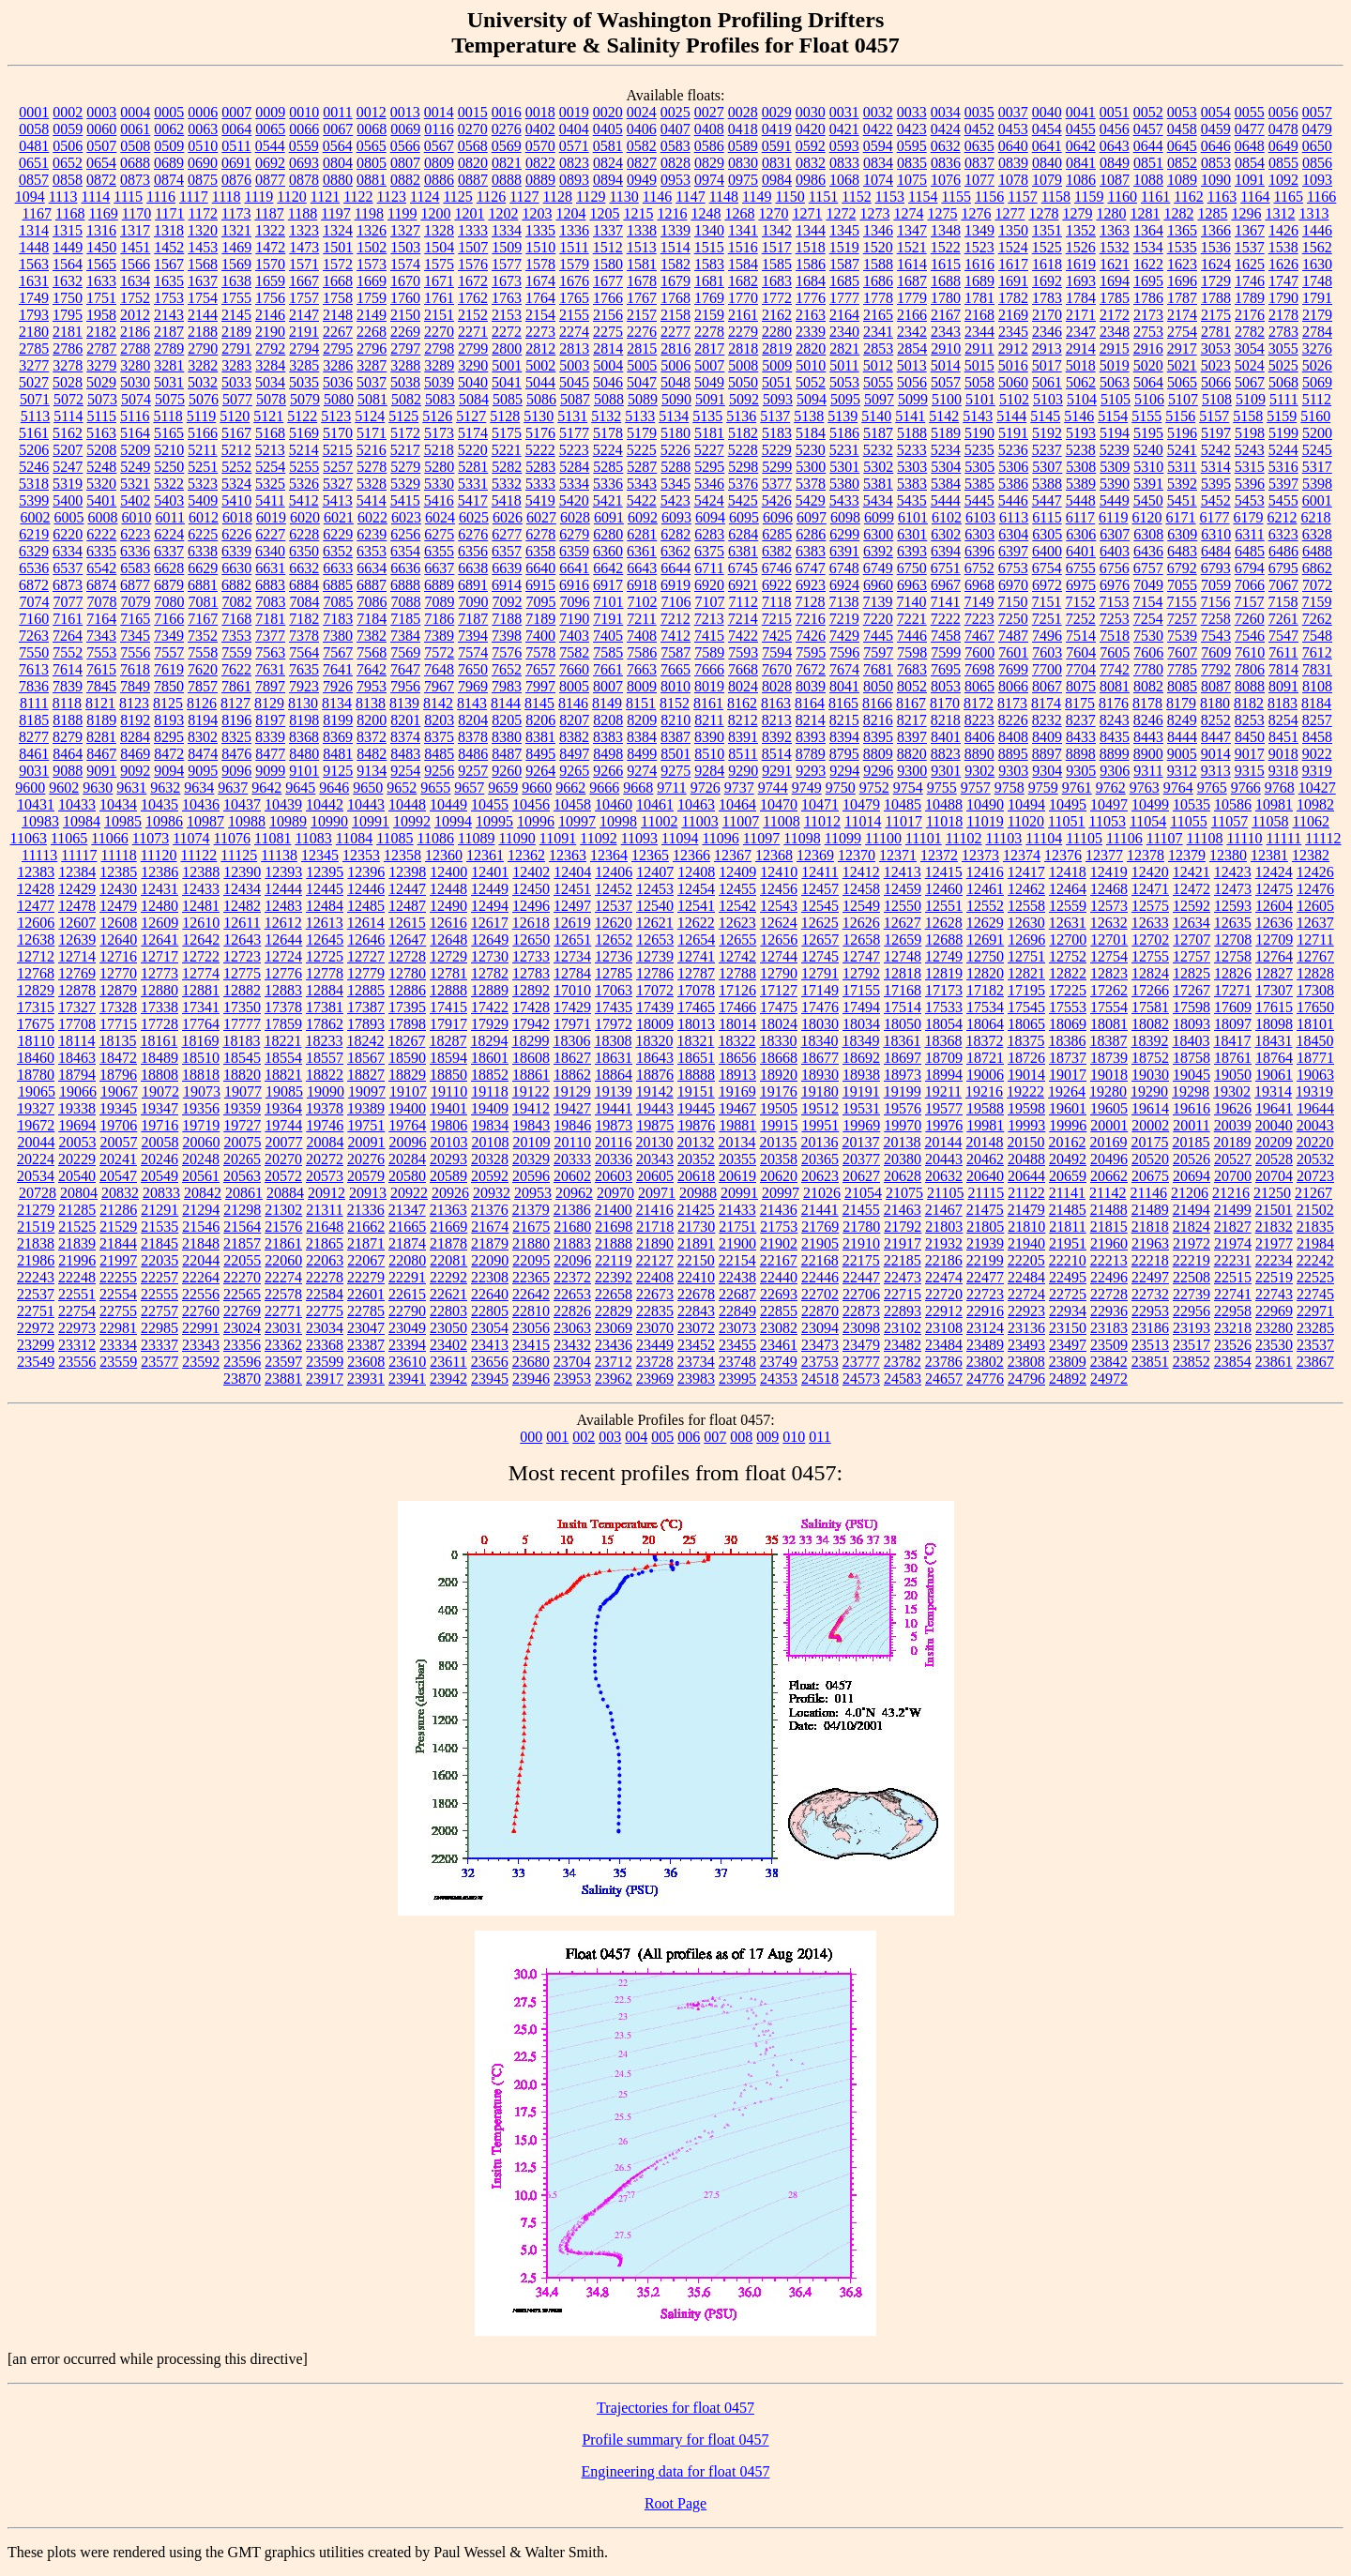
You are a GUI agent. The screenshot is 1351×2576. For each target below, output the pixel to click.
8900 (1148, 754)
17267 (1191, 990)
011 (819, 1437)
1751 (101, 298)
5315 (1250, 467)
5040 (473, 382)
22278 (324, 1277)
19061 (1274, 1075)
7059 (1216, 585)
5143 (978, 416)
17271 (1233, 990)
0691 (236, 163)
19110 (449, 1091)
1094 (30, 197)
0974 (709, 180)
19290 (1149, 1091)
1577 (507, 264)
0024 (642, 112)
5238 (1081, 450)
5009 (777, 365)
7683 (912, 669)
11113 (39, 855)
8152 (675, 703)
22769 (242, 1311)
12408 (696, 872)
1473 (304, 247)
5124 (370, 416)
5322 (169, 484)
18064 (985, 1024)
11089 (476, 838)
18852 (490, 1075)
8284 (135, 737)
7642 (372, 669)
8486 (473, 754)
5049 (709, 382)
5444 (946, 500)
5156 (1180, 416)
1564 (68, 264)
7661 (608, 669)
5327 (338, 484)
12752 (1067, 956)
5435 (912, 500)
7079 (136, 602)
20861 (244, 1193)
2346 (1047, 332)
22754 (77, 1311)
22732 (1150, 1294)
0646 (1216, 146)
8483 (405, 754)
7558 (203, 652)
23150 (1067, 1328)
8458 (1317, 737)
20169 (1108, 1142)
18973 (902, 1075)
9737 (739, 788)
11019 (984, 821)
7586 (642, 652)
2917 (1182, 348)
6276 (473, 534)
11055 (1188, 821)
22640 (490, 1294)
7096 (575, 602)
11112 (1323, 838)
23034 (324, 1328)
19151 (696, 1091)
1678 (642, 281)
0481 (34, 146)
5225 (642, 450)
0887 (473, 180)
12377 (1104, 855)
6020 (305, 517)
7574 (473, 652)
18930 (820, 1075)
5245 (1317, 450)
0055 (1250, 112)
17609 (1233, 1007)
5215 (338, 450)
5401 (101, 500)
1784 (1081, 298)
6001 (1317, 500)
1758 (338, 298)
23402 (448, 1345)
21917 (902, 1243)
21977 (1274, 1243)
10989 (288, 821)
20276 (366, 1159)
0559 (304, 146)
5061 (1047, 382)
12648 (448, 939)
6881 (203, 585)
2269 (405, 332)
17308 (1315, 990)
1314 (34, 230)
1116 (160, 197)
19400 (407, 1108)
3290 (473, 365)
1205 (604, 213)
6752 (979, 568)
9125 (338, 771)
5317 (1317, 467)
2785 (34, 348)
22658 (613, 1294)
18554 (283, 1058)
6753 (1013, 568)
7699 (1013, 669)
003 (610, 1437)
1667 (304, 281)
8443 (1148, 737)
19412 (531, 1108)
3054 (1250, 348)
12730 (490, 956)
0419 (777, 129)
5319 (68, 484)
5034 (270, 382)
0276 (507, 129)
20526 (1191, 1159)
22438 (737, 1277)
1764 (540, 298)
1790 (1283, 298)
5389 (1081, 484)
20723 (1315, 1176)
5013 (912, 365)
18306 (571, 1041)
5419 (540, 500)
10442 (324, 804)
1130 (623, 197)
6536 (34, 568)
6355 (439, 551)
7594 (777, 652)
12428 (35, 889)
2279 (743, 332)
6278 (540, 534)
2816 (675, 348)
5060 (1013, 382)
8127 (235, 703)
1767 (642, 298)
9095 (203, 771)
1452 (169, 247)
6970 (1013, 585)
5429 (811, 500)
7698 (979, 669)
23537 (1315, 1345)
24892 (1067, 1378)
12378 (1145, 855)
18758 (1191, 1058)
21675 (531, 1227)
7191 (608, 619)
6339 (236, 551)
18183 (241, 1041)
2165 (878, 315)
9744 (773, 788)
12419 (1109, 872)
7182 (304, 619)
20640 (985, 1176)
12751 (1026, 956)
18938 (861, 1075)
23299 (35, 1345)
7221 (912, 619)
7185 (405, 619)
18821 (283, 1075)
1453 (203, 247)
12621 (655, 923)
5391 (1148, 484)
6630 (236, 568)
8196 (236, 720)
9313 (1216, 771)
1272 (841, 213)
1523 (979, 247)
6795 (1283, 568)
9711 (671, 788)
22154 (737, 1260)
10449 (448, 804)
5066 (1216, 382)
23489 (985, 1345)
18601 (490, 1058)
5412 (304, 500)
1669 (372, 281)
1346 (878, 230)
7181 (270, 619)
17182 (985, 990)
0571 (574, 146)
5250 (169, 467)
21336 (366, 1210)
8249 (1182, 720)
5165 (169, 433)
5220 (473, 450)
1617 (1013, 264)
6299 (844, 534)
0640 (1013, 146)
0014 (439, 112)
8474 (203, 754)
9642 (266, 788)
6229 (338, 534)
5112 (1316, 399)
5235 (979, 450)
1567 (169, 264)
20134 (736, 1142)
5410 (236, 500)
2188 (203, 332)
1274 (908, 213)
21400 (613, 1210)
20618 (696, 1176)
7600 (979, 652)
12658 (861, 939)
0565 (372, 146)
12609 (159, 923)
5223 (574, 450)
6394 (946, 551)
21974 (1233, 1243)
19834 (490, 1125)
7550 (34, 652)
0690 (203, 163)
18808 (159, 1075)
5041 (507, 382)
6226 (236, 534)
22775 (324, 1311)
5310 (1148, 467)
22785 (366, 1311)
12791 (820, 973)
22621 (448, 1294)
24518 (820, 1378)
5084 (474, 399)
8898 (1081, 754)
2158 (675, 315)
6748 (844, 568)
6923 (811, 585)
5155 (1146, 416)
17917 (448, 1024)
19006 (985, 1075)
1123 (391, 197)
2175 (1216, 315)
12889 (490, 990)
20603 (613, 1176)
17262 (1109, 990)
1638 (236, 281)
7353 (236, 636)
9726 (706, 788)
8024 (743, 686)
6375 (709, 551)
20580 (407, 1176)
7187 (473, 619)
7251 (1047, 619)
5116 (134, 416)
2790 (203, 348)
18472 (118, 1058)
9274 (642, 771)
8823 (946, 754)
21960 (1109, 1243)
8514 (777, 754)
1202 (503, 213)
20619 (737, 1176)
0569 (507, 146)
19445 (696, 1108)
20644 (1026, 1176)
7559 (236, 652)
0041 (1081, 112)
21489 (1150, 1210)
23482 (902, 1345)
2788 (135, 348)
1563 (34, 264)
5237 (1047, 450)
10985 (123, 821)
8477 (270, 754)
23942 (448, 1378)
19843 (531, 1125)
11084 (354, 838)
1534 (1148, 247)
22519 (1274, 1277)
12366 (691, 855)
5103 (1048, 399)
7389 (439, 636)
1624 (1216, 264)
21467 (944, 1210)
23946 (531, 1378)
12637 (1315, 923)
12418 (1067, 872)
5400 (68, 500)
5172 (405, 433)
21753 (778, 1227)
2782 (1250, 332)
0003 (101, 112)
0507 (101, 146)
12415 (944, 872)
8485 (439, 754)
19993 (1026, 1125)
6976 (1115, 585)
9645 (300, 788)
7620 (203, 669)
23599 (324, 1362)
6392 (878, 551)
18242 (365, 1041)
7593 (743, 652)
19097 (367, 1091)
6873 (68, 585)
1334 (507, 230)
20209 (1273, 1142)
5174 (473, 433)
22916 (985, 1311)
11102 (964, 838)
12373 (980, 855)
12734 (572, 956)
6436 (1148, 551)
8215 (844, 720)
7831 (1317, 669)
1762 (473, 298)
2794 (304, 348)
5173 (439, 433)
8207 (574, 720)
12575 (1150, 906)
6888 (405, 585)
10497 (1109, 804)
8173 (1012, 703)
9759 (1043, 788)
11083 (313, 838)
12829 (35, 990)
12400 (448, 872)
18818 (201, 1075)
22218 (1150, 1260)
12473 (1233, 889)
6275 (439, 534)
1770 (743, 298)
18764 (1274, 1058)
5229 (777, 450)
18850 (448, 1075)
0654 (101, 163)
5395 (1216, 484)
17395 (407, 1007)
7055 (1182, 585)
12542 (737, 906)
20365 (820, 1159)
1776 (811, 298)
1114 (95, 197)
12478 (77, 906)
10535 (1191, 804)
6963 (912, 585)
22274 (283, 1277)
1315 (68, 230)
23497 (1067, 1345)
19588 (985, 1108)
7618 (135, 669)
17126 (737, 990)
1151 (823, 197)
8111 (34, 703)
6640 (540, 568)
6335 (101, 551)
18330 (778, 1041)
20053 (78, 1142)
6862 (1317, 568)
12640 (118, 939)
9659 (503, 788)
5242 (1216, 450)
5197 (1216, 433)
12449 (490, 889)
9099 (270, 771)
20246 (159, 1159)
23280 (1274, 1328)
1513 (642, 247)
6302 (946, 534)
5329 (405, 484)
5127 (471, 416)
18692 (861, 1058)
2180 (34, 332)
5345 (675, 484)
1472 (270, 247)
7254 (1148, 619)
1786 (1148, 298)
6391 (844, 551)
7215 (777, 619)
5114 (68, 416)
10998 (618, 821)
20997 (780, 1193)
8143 (472, 703)
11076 (232, 838)
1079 (1047, 180)
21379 (531, 1210)
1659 (270, 281)
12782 (490, 973)
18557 (324, 1058)
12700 (1067, 939)
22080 (407, 1260)
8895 (1013, 754)
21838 (35, 1243)
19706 (118, 1125)
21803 (944, 1227)
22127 (655, 1260)
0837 (979, 163)
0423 (912, 129)
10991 (370, 821)
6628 (169, 568)
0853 (1216, 163)
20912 (326, 1193)
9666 (604, 788)
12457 (820, 889)
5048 (675, 382)
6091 (609, 517)
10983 (40, 821)
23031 (283, 1328)
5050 (743, 382)
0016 (507, 112)
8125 (168, 703)
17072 (655, 990)
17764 (201, 1024)
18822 (324, 1075)
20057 (119, 1142)
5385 (979, 484)
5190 (979, 433)
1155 (955, 197)
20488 (1026, 1159)
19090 (325, 1091)
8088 (1250, 686)
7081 (204, 602)
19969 (861, 1125)
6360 (608, 551)
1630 (1317, 264)
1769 (709, 298)
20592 (490, 1176)
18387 (1108, 1041)
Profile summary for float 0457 (675, 2439)
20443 (944, 1159)
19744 (283, 1125)
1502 (372, 247)
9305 (1081, 771)
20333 (572, 1159)
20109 (532, 1142)
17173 (944, 990)
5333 (540, 484)
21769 (820, 1227)
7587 (675, 652)
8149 (607, 703)
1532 (1115, 247)
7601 (1013, 652)
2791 (236, 348)
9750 (841, 788)
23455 (737, 1345)
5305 (979, 467)
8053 (946, 686)
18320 (654, 1041)
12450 (531, 889)
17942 (531, 1024)
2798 (439, 348)
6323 (1283, 534)
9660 (537, 788)
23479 (861, 1345)
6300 (878, 534)
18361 (901, 1041)
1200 (435, 213)
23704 (572, 1362)
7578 (540, 652)
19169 (737, 1091)
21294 (201, 1210)
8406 (979, 737)
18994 (944, 1075)
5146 (1079, 416)
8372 (372, 737)
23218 (1233, 1328)
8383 (608, 737)
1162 (1188, 197)
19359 (242, 1108)
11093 (639, 838)
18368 (943, 1041)
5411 (269, 500)
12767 (1315, 956)
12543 (778, 906)
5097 (879, 399)
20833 (161, 1193)
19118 (489, 1091)
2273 (540, 332)
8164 (810, 703)
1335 (540, 230)
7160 (34, 619)
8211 (708, 720)
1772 (777, 298)
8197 (270, 720)
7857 (203, 686)
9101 (304, 771)
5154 (1113, 416)
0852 (1182, 163)
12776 (283, 973)
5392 (1182, 484)
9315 (1250, 771)
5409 (203, 500)
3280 (135, 365)
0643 (1115, 146)
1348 (946, 230)
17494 (861, 1007)
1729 (1216, 281)
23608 (366, 1362)
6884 (304, 585)
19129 (572, 1091)
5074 (136, 399)
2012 (135, 315)
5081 (372, 399)
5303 (912, 467)
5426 (777, 500)
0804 (338, 163)
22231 (1233, 1260)
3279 (101, 365)
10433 (77, 804)
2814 (608, 348)
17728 (159, 1024)
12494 (490, 906)
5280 (439, 467)
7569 (405, 652)
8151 (641, 703)
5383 (912, 484)
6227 (270, 534)
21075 (904, 1193)
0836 (946, 163)
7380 (338, 636)
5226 (675, 450)
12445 (324, 889)
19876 (696, 1125)
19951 (820, 1125)
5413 (338, 500)
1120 (291, 197)
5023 (1216, 365)
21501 (1274, 1210)
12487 (407, 906)
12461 (985, 889)
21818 (1150, 1227)
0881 (372, 180)
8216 (878, 720)
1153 (889, 197)
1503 (405, 247)
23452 (696, 1345)
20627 (861, 1176)
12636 (1274, 923)
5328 (372, 484)
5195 (1148, 433)
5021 (1182, 365)
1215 (638, 213)
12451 (572, 889)
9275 (675, 771)
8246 (1148, 720)
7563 (270, 652)
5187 (878, 433)
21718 (655, 1227)
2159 (709, 315)
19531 (861, 1108)
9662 (570, 788)
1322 (270, 230)
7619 (169, 669)
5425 (743, 500)
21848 (201, 1243)
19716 (159, 1125)
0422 (878, 129)
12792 (861, 973)
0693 (304, 163)
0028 (743, 112)
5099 (913, 399)
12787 (696, 973)
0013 (405, 112)
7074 (35, 602)
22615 (407, 1294)
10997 (577, 821)
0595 (912, 146)
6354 (405, 551)
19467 (737, 1108)
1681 (709, 281)
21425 (696, 1210)
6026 (508, 517)
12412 (861, 872)
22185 (902, 1260)
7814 (1283, 669)
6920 (709, 585)
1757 (304, 298)
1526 (1081, 247)
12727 (366, 956)
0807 (405, 163)
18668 (778, 1058)
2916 (1148, 348)
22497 (1150, 1277)
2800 (507, 348)
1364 (1148, 230)
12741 (696, 956)
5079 (305, 399)
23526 (1233, 1345)
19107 (408, 1091)
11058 (1270, 821)
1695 (1148, 281)
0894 (608, 180)
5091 (710, 399)
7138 (843, 602)
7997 (540, 686)
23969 (655, 1378)
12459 (902, 889)
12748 (902, 956)
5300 (811, 467)
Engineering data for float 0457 (676, 2471)
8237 (1081, 720)
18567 (366, 1058)
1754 (203, 298)
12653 (655, 939)
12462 (1026, 889)
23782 (902, 1362)
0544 (270, 146)
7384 (405, 636)
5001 (507, 365)
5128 (505, 416)
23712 (613, 1362)
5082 (406, 399)
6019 (271, 517)
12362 (526, 855)
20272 (324, 1159)
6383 (811, 551)
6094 (710, 517)
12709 (1274, 939)
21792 (902, 1227)
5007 (709, 365)
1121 (325, 197)
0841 (1081, 163)
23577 (159, 1362)
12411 (819, 872)
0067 (338, 129)
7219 (844, 619)
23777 (861, 1362)
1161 (1155, 197)
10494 (1026, 804)
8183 (1283, 703)
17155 (861, 990)
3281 (169, 365)
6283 (709, 534)
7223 (979, 619)
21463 (902, 1210)
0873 (135, 180)
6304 (1013, 534)
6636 (405, 568)
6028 (575, 517)
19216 (984, 1091)
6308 (1148, 534)
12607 (77, 923)
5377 (777, 484)
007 (715, 1437)
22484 (1026, 1277)
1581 (642, 264)
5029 (101, 382)
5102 (1014, 399)
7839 (68, 686)
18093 (1191, 1024)
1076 (946, 180)
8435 (1115, 737)
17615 (1274, 1007)
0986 (811, 180)
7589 (709, 652)
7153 (1114, 602)
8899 (1115, 754)
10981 (1274, 804)
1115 (128, 197)
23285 (1315, 1328)
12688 (944, 939)
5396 (1250, 484)
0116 (438, 129)
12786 (655, 973)
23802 (985, 1362)
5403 (169, 500)
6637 (439, 568)
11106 (1124, 838)
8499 (642, 754)
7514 (1081, 636)
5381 (878, 484)
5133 (640, 416)
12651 (572, 939)
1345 (844, 230)
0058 (34, 129)
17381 (324, 1007)
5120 (235, 416)
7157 (1249, 602)
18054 (944, 1024)
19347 (159, 1108)
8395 (878, 737)
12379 (1187, 855)
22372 (572, 1277)
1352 (1081, 230)
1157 (1022, 197)
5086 (541, 399)
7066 (1250, 585)
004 (636, 1437)
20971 (657, 1193)
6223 (135, 534)
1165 (1288, 197)
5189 (946, 433)
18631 (613, 1058)
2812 (540, 348)
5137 (775, 416)
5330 (439, 484)
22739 (1191, 1294)
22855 (778, 1311)
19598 (1026, 1108)
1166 (1321, 197)
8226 (1013, 720)
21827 (1233, 1227)
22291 (407, 1277)
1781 (979, 298)
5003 (574, 365)
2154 (540, 315)
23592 (201, 1362)
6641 (574, 568)
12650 (531, 939)
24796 (1026, 1378)
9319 (1317, 771)
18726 (1026, 1058)
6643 (642, 568)
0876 (236, 180)
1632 (68, 281)
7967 (439, 686)
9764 (1178, 788)
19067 (119, 1091)
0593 (844, 146)
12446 (366, 889)
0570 (540, 146)
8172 (979, 703)
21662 (366, 1227)
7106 (676, 602)
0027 (709, 112)
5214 (304, 450)
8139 (404, 703)
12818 (902, 973)
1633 (101, 281)
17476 (820, 1007)
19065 (36, 1091)
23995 (737, 1378)
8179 (1181, 703)
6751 (946, 568)
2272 (507, 332)
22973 (77, 1328)
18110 (36, 1041)
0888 (507, 180)
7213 (709, 619)
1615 (946, 264)
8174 (1046, 703)
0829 (709, 163)
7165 (135, 619)
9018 (1283, 754)
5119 (201, 416)
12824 (1150, 973)
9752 (874, 788)
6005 (68, 517)
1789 (1250, 298)
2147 (304, 315)
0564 (338, 146)
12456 (778, 889)
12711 (1315, 939)
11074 (191, 838)
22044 (201, 1260)
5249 (135, 467)
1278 (1043, 213)
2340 (844, 332)
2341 (878, 332)
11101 (923, 838)
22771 (283, 1311)
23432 (572, 1345)
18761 (1233, 1058)
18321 (695, 1041)
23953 (572, 1378)
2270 (439, 332)
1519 (844, 247)
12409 (737, 872)
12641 (159, 939)
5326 (304, 484)
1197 (335, 213)
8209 (642, 720)
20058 (160, 1142)
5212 (236, 450)
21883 (572, 1243)
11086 (435, 838)
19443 (655, 1108)
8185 (34, 720)
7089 (440, 602)
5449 (1115, 500)
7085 (339, 602)
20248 (201, 1159)
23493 (1026, 1345)
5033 (236, 382)
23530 (1274, 1345)
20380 (902, 1159)
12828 (1315, 973)
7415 (709, 636)
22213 (1109, 1260)
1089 (1182, 180)
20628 (902, 1176)
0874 (169, 180)
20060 (201, 1142)
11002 (659, 821)
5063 (1115, 382)
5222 (540, 450)
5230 (811, 450)
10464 (737, 804)
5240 (1148, 450)
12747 (861, 956)
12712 (35, 956)
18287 (447, 1041)
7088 (406, 602)
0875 (203, 180)
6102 (947, 517)
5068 (1283, 382)
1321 (236, 230)
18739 (1109, 1058)
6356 (473, 551)
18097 (1233, 1024)
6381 (743, 551)
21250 (1272, 1193)
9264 (540, 771)
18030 (820, 1024)
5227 (709, 450)
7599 (946, 652)
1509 (507, 247)
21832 (1274, 1227)
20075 (243, 1142)
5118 (167, 416)
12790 (778, 973)
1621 (1115, 264)
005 (662, 1437)
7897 (270, 686)
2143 (169, 315)
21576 (283, 1227)
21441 (820, 1210)
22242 (1315, 1260)
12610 (201, 923)
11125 (238, 855)
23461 (778, 1345)
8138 (371, 703)
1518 (811, 247)
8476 (236, 754)
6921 (743, 585)
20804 (79, 1193)
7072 (1317, 585)
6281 (642, 534)
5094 (812, 399)
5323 (203, 484)
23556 (77, 1362)
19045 (1191, 1075)
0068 (372, 129)
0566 (405, 146)
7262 (1317, 619)
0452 (979, 129)
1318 (169, 230)
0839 (1013, 163)
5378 (811, 484)
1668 (338, 281)
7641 (338, 669)
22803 (448, 1311)
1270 (773, 213)
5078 (271, 399)
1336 (574, 230)
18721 (985, 1058)
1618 (1047, 264)
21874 (407, 1243)
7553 (101, 652)
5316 (1283, 467)
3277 (34, 365)
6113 (1013, 517)
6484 (1216, 551)
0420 (811, 129)
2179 (1317, 315)
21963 (1150, 1243)
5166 (203, 433)
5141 (910, 416)
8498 (608, 754)
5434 (878, 500)
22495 (1067, 1277)
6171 (1181, 517)
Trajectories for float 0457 (675, 2408)
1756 (270, 298)
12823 (1109, 973)
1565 (101, 264)
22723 (985, 1294)
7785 (1182, 669)
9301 (946, 771)
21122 (1026, 1193)
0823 (574, 163)
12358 (402, 855)
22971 (1315, 1311)
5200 (1317, 433)
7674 (844, 669)
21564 (242, 1227)
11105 (1084, 838)
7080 (170, 602)
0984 (777, 180)
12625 (820, 923)
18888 (696, 1075)
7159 (1316, 602)
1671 (439, 281)
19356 (201, 1108)
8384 (642, 737)
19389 (366, 1108)
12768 (35, 973)
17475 (778, 1007)
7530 (1148, 636)
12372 (939, 855)
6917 (608, 585)
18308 (612, 1041)
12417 (1026, 872)
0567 (439, 146)
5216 (372, 450)
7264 (68, 636)
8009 (642, 686)
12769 (77, 973)
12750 (985, 956)
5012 (878, 365)
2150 (405, 315)
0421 (844, 129)
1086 (1081, 180)
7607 (1182, 652)
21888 (613, 1243)
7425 (777, 636)
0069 (405, 129)
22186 (944, 1260)
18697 (902, 1058)
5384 (946, 484)
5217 (405, 450)
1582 (675, 264)
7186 (439, 619)
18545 (242, 1058)
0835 (912, 163)
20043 (1315, 1125)
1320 (203, 230)
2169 (1013, 315)
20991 (739, 1193)
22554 (118, 1294)
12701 (1109, 939)
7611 (1283, 652)
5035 (304, 382)
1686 (878, 281)
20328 (490, 1159)
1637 (203, 281)
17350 (242, 1007)
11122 (199, 855)
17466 (737, 1007)
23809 (1067, 1362)
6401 (1081, 551)
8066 (1013, 686)
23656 (490, 1362)
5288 (675, 467)
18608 (531, 1058)
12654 (696, 939)
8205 (507, 720)
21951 (1067, 1243)
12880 (159, 990)
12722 (201, 956)
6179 (1249, 517)
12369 (815, 855)
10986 (164, 821)
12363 (567, 855)
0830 (743, 163)
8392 (777, 737)
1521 (912, 247)
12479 (118, 906)
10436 (201, 804)
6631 (270, 568)
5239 (1115, 450)
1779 (912, 298)
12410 (778, 872)
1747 (1283, 281)
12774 (201, 973)
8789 (811, 754)
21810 (1026, 1227)
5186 (844, 433)
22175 (861, 1260)
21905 (820, 1243)
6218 (1316, 517)
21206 (1189, 1193)
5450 (1148, 500)
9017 (1250, 754)
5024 (1250, 365)
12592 (1191, 906)
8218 (946, 720)
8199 (338, 720)
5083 (440, 399)
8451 (1283, 737)
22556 (201, 1294)
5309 (1115, 467)
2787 (101, 348)
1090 (1216, 180)
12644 (283, 939)
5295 (709, 467)
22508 (1191, 1277)
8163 (776, 703)
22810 (531, 1311)
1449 (68, 247)
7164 (101, 619)
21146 (1149, 1193)
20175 (1149, 1142)
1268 (739, 213)
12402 (531, 872)
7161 (68, 619)
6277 (507, 534)
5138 (809, 416)
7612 (1317, 652)
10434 (118, 804)
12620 (613, 923)
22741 (1233, 1294)
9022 (1317, 754)
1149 (756, 197)
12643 (242, 939)
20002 (1150, 1125)
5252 (236, 467)
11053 (1107, 821)
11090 (516, 838)
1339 (675, 230)
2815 (642, 348)
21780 (861, 1227)
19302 (1232, 1091)
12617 (490, 923)
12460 (944, 889)
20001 (1109, 1125)
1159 (1088, 197)
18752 (1150, 1058)
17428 (531, 1007)
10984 (81, 821)
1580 (608, 264)
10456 (531, 804)
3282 (203, 365)
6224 (169, 534)
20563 (242, 1176)
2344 (979, 332)
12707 (1191, 939)
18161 (158, 1041)
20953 (533, 1193)
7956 (405, 686)
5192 (1047, 433)
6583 (135, 568)
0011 (337, 112)
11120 (159, 855)
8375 (439, 737)
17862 (324, 1024)
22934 (1067, 1311)
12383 (35, 872)
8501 (675, 754)
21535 (159, 1227)
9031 (34, 771)
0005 (169, 112)
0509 (169, 146)
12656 (778, 939)
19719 (201, 1125)
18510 (201, 1058)
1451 (135, 247)
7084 (305, 602)
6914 (507, 585)
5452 (1216, 500)
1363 (1115, 230)
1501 (338, 247)
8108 (1317, 686)
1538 (1283, 247)
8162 (742, 703)
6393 (912, 551)
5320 (101, 484)
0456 (1115, 129)
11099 (843, 838)
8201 (405, 720)
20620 (778, 1176)
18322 (736, 1041)
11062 (1311, 821)
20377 (861, 1159)
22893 (902, 1311)
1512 (608, 247)
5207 (68, 450)
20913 (368, 1193)
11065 (69, 838)
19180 (820, 1091)
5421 (608, 500)
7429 (844, 636)
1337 (608, 230)
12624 (778, 923)
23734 (696, 1362)
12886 (407, 990)
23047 (366, 1328)
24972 (1109, 1378)
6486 (1283, 551)
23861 (1274, 1362)
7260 (1250, 619)
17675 (35, 1024)
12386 (159, 872)
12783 (531, 973)
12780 (407, 973)
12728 (407, 956)
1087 (1115, 180)
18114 (76, 1041)
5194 (1115, 433)
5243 (1250, 450)
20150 (1025, 1142)
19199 (902, 1091)
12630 (1026, 923)
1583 (709, 264)
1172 (203, 213)
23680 (531, 1362)
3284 (270, 365)
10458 (572, 804)
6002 (35, 517)
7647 (405, 669)
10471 (820, 804)
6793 (1216, 568)
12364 (609, 855)
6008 (102, 517)
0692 (270, 163)
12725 (324, 956)
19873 (613, 1125)
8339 (270, 737)
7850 (169, 686)
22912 (944, 1311)
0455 (1081, 129)
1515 (709, 247)
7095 (541, 602)
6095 (744, 517)
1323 (304, 230)
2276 (642, 332)
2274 (574, 332)
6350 (304, 551)
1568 (203, 264)
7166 (169, 619)
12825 (1191, 973)
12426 (1315, 872)
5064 (1148, 382)
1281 (1145, 213)
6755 (1081, 568)
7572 (439, 652)
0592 (811, 146)
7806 (1250, 669)
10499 (1150, 804)
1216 (672, 213)
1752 (135, 298)
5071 (35, 399)
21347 (407, 1210)
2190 (270, 332)
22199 (985, 1260)
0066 (304, 129)
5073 (102, 399)
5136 (741, 416)
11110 (1244, 838)
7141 (945, 602)
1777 (844, 298)
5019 (1115, 365)
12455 (737, 889)
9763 (1145, 788)
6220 (68, 534)
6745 (743, 568)
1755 (236, 298)
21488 (1109, 1210)
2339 (811, 332)
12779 (366, 973)
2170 (1047, 315)
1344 (811, 230)
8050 (878, 686)
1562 (1317, 247)
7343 (101, 636)
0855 (1283, 163)
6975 (1081, 585)
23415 (531, 1345)
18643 (655, 1058)
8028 (777, 686)
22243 (35, 1277)
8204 (473, 720)
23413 (490, 1345)
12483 (283, 906)
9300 (912, 771)
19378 (324, 1108)
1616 (979, 264)
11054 (1148, 821)
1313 (1313, 213)
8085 (1182, 686)
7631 (270, 669)
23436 (613, 1345)
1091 (1250, 180)
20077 (284, 1142)
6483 (1182, 551)
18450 (1314, 1041)
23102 (902, 1328)
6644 (675, 568)
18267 (406, 1041)
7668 (743, 669)
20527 (1233, 1159)
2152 (473, 315)
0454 (1047, 129)
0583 (675, 146)
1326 (372, 230)
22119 (613, 1260)
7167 (203, 619)
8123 (134, 703)
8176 (1114, 703)
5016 (1013, 365)
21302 (283, 1210)
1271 (807, 213)
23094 (820, 1328)
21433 (737, 1210)
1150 (789, 197)
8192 (135, 720)
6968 (979, 585)
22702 (820, 1294)
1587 (844, 264)
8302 (203, 737)
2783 (1283, 332)
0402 (540, 129)
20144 (943, 1142)
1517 (777, 247)
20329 (531, 1159)
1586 (811, 264)
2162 (777, 315)
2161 (743, 315)
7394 (473, 636)
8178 (1147, 703)
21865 (324, 1243)
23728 (655, 1362)
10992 (412, 821)
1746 (1250, 281)
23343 (201, 1345)
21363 (448, 1210)
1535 (1182, 247)
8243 (1115, 720)
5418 (507, 500)
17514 (902, 1007)
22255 (118, 1277)
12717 (159, 956)
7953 (372, 686)
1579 (574, 264)
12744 (778, 956)
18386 (1066, 1041)
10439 (283, 804)
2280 (777, 332)
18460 (35, 1058)
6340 (270, 551)
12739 (655, 956)
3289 (439, 365)
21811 (1067, 1227)
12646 (366, 939)
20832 (120, 1193)
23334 (118, 1345)
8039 (811, 686)
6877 (135, 585)
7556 (135, 652)
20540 (77, 1176)
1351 (1047, 230)
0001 (34, 112)
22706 (861, 1294)
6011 (169, 517)
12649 (490, 939)
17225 (1067, 990)
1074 (878, 180)
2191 (304, 332)
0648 (1250, 146)
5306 (1013, 467)
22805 (490, 1311)
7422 (743, 636)
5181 (709, 433)
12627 (902, 923)
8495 (540, 754)
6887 (372, 585)
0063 (203, 129)
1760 (405, 298)
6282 (675, 534)
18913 (737, 1075)
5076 (204, 399)
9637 (233, 788)
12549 (861, 906)
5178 (608, 433)
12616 (448, 923)
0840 (1047, 163)
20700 (1233, 1176)
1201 (469, 213)
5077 (237, 399)
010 (793, 1437)
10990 (329, 821)
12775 (242, 973)
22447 (861, 1277)
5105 (1116, 399)
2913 (1047, 348)
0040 (1047, 112)
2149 (372, 315)
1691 (1013, 281)
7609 (1216, 652)
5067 (1250, 382)
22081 (448, 1260)
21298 (242, 1210)
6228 (304, 534)
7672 (811, 669)
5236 (1013, 450)
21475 (985, 1210)
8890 (979, 754)
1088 (1148, 180)
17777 (242, 1024)
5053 (844, 382)
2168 (979, 315)
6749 (878, 568)
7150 (1012, 602)
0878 (304, 180)
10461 (655, 804)
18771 (1315, 1058)
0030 (811, 112)
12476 (1315, 889)
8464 (68, 754)
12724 (283, 956)
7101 (609, 602)
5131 (572, 416)
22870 (820, 1311)
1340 (709, 230)
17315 (35, 1007)
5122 (302, 416)
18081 (1109, 1024)
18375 (1025, 1041)
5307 (1047, 467)
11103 (1004, 838)
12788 (737, 973)
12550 (902, 906)
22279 (366, 1277)
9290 (743, 771)
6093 (676, 517)
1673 (507, 281)
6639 (507, 568)
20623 (820, 1176)
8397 (912, 737)
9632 (165, 788)
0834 (878, 163)
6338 (203, 551)
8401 (946, 737)
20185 (1190, 1142)
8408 (1013, 737)
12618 (531, 923)
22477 (985, 1277)
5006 (675, 365)
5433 (844, 500)
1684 (811, 281)
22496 (1109, 1277)
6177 (1215, 517)
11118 (118, 855)
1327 (405, 230)
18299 (530, 1041)
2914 (1081, 348)
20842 (202, 1193)
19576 (902, 1108)
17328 (118, 1007)
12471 (1150, 889)
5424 (709, 500)
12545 (820, 906)
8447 (1216, 737)
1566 (135, 264)
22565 (242, 1294)
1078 (1013, 180)
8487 (507, 754)
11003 (699, 821)
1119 (259, 197)
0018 (540, 112)
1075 (912, 180)
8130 (303, 703)
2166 (912, 315)
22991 (201, 1328)
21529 (118, 1227)
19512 (820, 1108)
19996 (1067, 1125)
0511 (235, 146)
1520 (878, 247)
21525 (77, 1227)
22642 (531, 1294)
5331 (473, 484)
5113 (35, 416)
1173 (235, 213)
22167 (778, 1260)
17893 (366, 1024)
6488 (1317, 551)
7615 (101, 669)
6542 (101, 568)
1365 (1182, 230)
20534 (35, 1176)
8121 (100, 703)
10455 (490, 804)
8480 (304, 754)
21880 (531, 1243)
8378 (473, 737)
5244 (1283, 450)
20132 (695, 1142)
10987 (205, 821)
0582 (642, 146)
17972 (613, 1024)
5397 (1283, 484)
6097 (812, 517)
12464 (1067, 889)
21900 (737, 1243)
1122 (357, 197)
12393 (283, 872)
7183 (338, 619)
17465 (696, 1007)
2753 (1148, 332)
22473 (902, 1277)
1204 (570, 213)
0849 (1115, 163)
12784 (572, 973)
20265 (242, 1159)
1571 (304, 264)
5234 (946, 450)
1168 (69, 213)
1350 (1013, 230)
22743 (1274, 1294)
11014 (862, 821)
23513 (1150, 1345)
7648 (439, 669)
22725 (1067, 1294)
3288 (405, 365)
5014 (946, 365)
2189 (236, 332)
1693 (1081, 281)
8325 (236, 737)
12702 (1150, 939)
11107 (1164, 838)
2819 (777, 348)
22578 (283, 1294)
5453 (1250, 500)
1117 (193, 197)
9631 (131, 788)
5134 (674, 416)
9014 (1216, 754)
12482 (242, 906)
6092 (643, 517)
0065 (270, 129)
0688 (135, 163)
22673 (655, 1294)
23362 (283, 1345)
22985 (159, 1328)
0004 (135, 112)
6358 (540, 551)
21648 (324, 1227)
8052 (912, 686)
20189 (1232, 1142)
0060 (101, 129)
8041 (844, 686)
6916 (574, 585)
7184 (372, 619)
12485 (366, 906)
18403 (1190, 1041)
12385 (118, 872)
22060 (283, 1260)
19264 (1066, 1091)
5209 (135, 450)
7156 (1215, 602)
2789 (169, 348)
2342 (912, 332)
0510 (203, 146)
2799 (473, 348)
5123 (336, 416)
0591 (777, 146)
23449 (655, 1345)
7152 (1080, 602)
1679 (675, 281)
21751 (737, 1227)
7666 (709, 669)
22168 (820, 1260)
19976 (944, 1125)
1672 (473, 281)
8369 (338, 737)
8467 (101, 754)
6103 (980, 517)
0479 (1317, 129)
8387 (675, 737)
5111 (1283, 399)
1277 (1009, 213)
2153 (507, 315)
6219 (34, 534)
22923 (1026, 1311)
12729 (448, 956)
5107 (1183, 399)
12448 (448, 889)
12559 (1067, 906)
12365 (650, 855)
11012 (822, 821)
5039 (439, 382)
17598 (1191, 1007)
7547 (1283, 636)
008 (741, 1437)
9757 (976, 788)
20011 (1191, 1125)
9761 (1077, 788)
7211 (641, 619)
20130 (654, 1142)
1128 (557, 197)
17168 (902, 990)
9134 (372, 771)
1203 (537, 213)
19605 (1109, 1108)
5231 (844, 450)
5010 (811, 365)
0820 (473, 163)
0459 (1216, 129)
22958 (1233, 1311)
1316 (101, 230)
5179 (642, 433)
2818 (743, 348)
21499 (1233, 1210)
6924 (844, 585)
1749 (34, 298)
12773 (159, 973)
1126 (491, 197)
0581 (608, 146)
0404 (574, 129)
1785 (1115, 298)
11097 (761, 838)
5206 (34, 450)
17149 (820, 990)
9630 (98, 788)
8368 (304, 737)
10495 (1067, 804)
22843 (696, 1311)
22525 (1315, 1277)
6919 (675, 585)
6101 (913, 517)
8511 (742, 754)
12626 (861, 923)
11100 (883, 838)
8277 (34, 737)
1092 (1283, 180)
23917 (324, 1378)
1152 (856, 197)
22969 (1274, 1311)
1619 (1081, 264)
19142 (655, 1091)
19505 (778, 1108)
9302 (979, 771)
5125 (403, 416)
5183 (777, 433)
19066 (78, 1091)
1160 (1122, 197)
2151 (439, 315)
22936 (1109, 1311)
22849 (737, 1311)
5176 (540, 433)
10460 (613, 804)
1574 (405, 264)
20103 (449, 1142)
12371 (898, 855)
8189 (101, 720)
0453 (1013, 129)
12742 (737, 956)
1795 (68, 315)
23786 (944, 1362)
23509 (1109, 1345)
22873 (861, 1311)
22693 (778, 1294)
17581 (1150, 1007)
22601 (366, 1294)
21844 (118, 1243)
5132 (606, 416)
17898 (407, 1024)
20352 (696, 1159)
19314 (1273, 1091)
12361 (485, 855)
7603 (1047, 652)
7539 (1182, 636)
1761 (439, 298)
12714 (77, 956)
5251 (203, 467)
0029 (777, 112)
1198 (369, 213)
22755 (118, 1311)
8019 (709, 686)
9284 (709, 771)
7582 (574, 652)
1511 (573, 247)
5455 (1283, 500)
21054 (863, 1193)
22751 (35, 1311)
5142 (944, 416)
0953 (675, 180)
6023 (406, 517)
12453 (655, 889)
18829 (407, 1075)
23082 (778, 1328)
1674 (540, 281)
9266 (608, 771)
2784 (1317, 332)
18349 (860, 1041)
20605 (655, 1176)
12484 (324, 906)
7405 (608, 636)
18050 (902, 1024)
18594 (448, 1058)
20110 (572, 1142)
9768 (1280, 788)
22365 (531, 1277)
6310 (1216, 534)
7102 (643, 602)
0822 (540, 163)
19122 (531, 1091)
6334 (68, 551)
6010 (136, 517)
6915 (540, 585)
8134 (337, 703)
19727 (242, 1125)
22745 (1315, 1294)
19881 (737, 1125)
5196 (1182, 433)
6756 (1115, 568)
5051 (777, 382)
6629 (203, 568)
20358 (778, 1159)
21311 (324, 1210)
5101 (980, 399)
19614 (1150, 1108)
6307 (1115, 534)
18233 (323, 1041)
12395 (324, 872)
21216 (1231, 1193)
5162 (68, 433)
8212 (743, 720)
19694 (77, 1125)
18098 (1274, 1024)
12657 (820, 939)
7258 (1216, 619)
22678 (696, 1294)
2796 (372, 348)
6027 (541, 517)
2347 (1081, 332)
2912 (1013, 348)
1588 (878, 264)
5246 (34, 467)
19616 (1191, 1108)
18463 (77, 1058)
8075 (1081, 686)
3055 (1283, 348)
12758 (1233, 956)
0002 (68, 112)
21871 (366, 1243)
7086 (372, 602)
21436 (778, 1210)
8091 (1283, 686)
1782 (1013, 298)
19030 (1150, 1075)
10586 (1233, 804)
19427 (572, 1108)
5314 (1216, 467)
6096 (778, 517)
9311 (1147, 771)
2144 (203, 315)
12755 (1150, 956)
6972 (1047, 585)
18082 (1150, 1024)
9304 (1047, 771)
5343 (642, 484)
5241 (1182, 450)
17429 (572, 1007)
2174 (1182, 315)
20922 (409, 1193)
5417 (473, 500)
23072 (696, 1328)
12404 (572, 872)
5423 (675, 500)
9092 (135, 771)
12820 (985, 973)
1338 (642, 230)
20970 (615, 1193)
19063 (1315, 1075)
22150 (696, 1260)
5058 (979, 382)
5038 (405, 382)
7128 (810, 602)
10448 (407, 804)
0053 (1182, 112)
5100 (947, 399)
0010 (304, 112)
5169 (304, 433)
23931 (366, 1378)
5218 (439, 450)
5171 (372, 433)
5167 (236, 433)
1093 (1317, 180)
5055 (878, 382)
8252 (1216, 720)
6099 (879, 517)
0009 (270, 112)
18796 (118, 1075)
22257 (159, 1277)
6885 (338, 585)
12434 (242, 889)
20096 (408, 1142)
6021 (339, 517)
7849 (135, 686)
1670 (405, 281)
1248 (706, 213)
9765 (1212, 788)
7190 (574, 619)
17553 (1067, 1007)
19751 (366, 1125)
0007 (236, 112)
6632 (304, 568)
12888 (448, 990)
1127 (524, 197)
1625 (1250, 264)
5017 (1047, 365)
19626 (1233, 1108)
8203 (439, 720)
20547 (118, 1176)
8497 (574, 754)
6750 (912, 568)
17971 (572, 1024)
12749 (944, 956)
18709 (944, 1058)
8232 (1047, 720)
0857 (34, 180)
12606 (35, 923)
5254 (270, 467)
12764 (1274, 956)
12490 (448, 906)
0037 (1013, 112)
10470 (778, 804)
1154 (922, 197)
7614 (68, 669)
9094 (169, 771)
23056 (531, 1328)
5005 (642, 365)
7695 (946, 669)
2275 (608, 332)
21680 (572, 1227)
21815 (1109, 1227)
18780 (35, 1075)
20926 (450, 1193)
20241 (118, 1159)
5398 (1317, 484)
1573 (372, 264)
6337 (169, 551)
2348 (1115, 332)
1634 (135, 281)
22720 (944, 1294)
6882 (236, 585)
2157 (642, 315)
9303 (1013, 771)
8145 (539, 703)
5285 (608, 467)
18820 (242, 1075)
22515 (1233, 1277)
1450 (101, 247)
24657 (944, 1378)
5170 (338, 433)
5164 (135, 433)
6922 (777, 585)
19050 (1233, 1075)
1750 (68, 298)
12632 (1109, 923)
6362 (675, 551)
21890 (655, 1243)
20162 (1066, 1142)
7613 (34, 669)
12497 (572, 906)
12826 (1233, 973)
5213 (270, 450)
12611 (241, 923)
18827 (366, 1075)
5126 (437, 416)
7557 (169, 652)
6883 (270, 585)
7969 (473, 686)
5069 (1317, 382)
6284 (743, 534)
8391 (743, 737)
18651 (696, 1058)
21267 (1313, 1193)
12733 (531, 956)
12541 (696, 906)
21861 (283, 1243)
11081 (272, 838)
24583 (902, 1378)
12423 (1233, 872)
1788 (1216, 298)
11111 (1284, 838)
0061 (135, 129)
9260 (507, 771)
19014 (1026, 1075)
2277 (675, 332)
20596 (531, 1176)
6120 (1147, 517)
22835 (655, 1311)
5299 (777, 467)
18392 (1149, 1041)
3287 (372, 365)
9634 (199, 788)
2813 (574, 348)
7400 (540, 636)
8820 (912, 754)
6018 (237, 517)
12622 (696, 923)
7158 (1283, 602)
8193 (169, 720)
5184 (811, 433)
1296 (1246, 213)
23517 (1191, 1345)
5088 (609, 399)
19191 (861, 1091)
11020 (1026, 821)
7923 (304, 686)
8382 (574, 737)
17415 (448, 1007)
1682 (743, 281)
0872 (101, 180)
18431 (1273, 1041)
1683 (777, 281)
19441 (613, 1108)
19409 (490, 1108)
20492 (1067, 1159)
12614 (366, 923)
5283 (540, 467)
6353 (372, 551)
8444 (1182, 737)
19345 (118, 1108)
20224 (35, 1159)
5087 (575, 399)
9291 (777, 771)
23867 (1315, 1362)
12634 (1191, 923)
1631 (34, 281)
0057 (1317, 112)
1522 (946, 247)
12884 (324, 990)
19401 (448, 1108)
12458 (861, 889)
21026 (822, 1193)
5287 (642, 467)
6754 (1047, 568)
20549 (159, 1176)
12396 (366, 872)
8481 (338, 754)
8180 (1215, 703)
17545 (1026, 1007)
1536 (1216, 247)
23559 (118, 1362)
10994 (453, 821)
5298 (743, 467)
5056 (912, 382)
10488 (944, 804)
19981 (985, 1125)
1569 (236, 264)
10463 (696, 804)
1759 (372, 298)
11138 (279, 855)
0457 (1148, 129)
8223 (979, 720)
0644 (1148, 146)
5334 (574, 484)
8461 (34, 754)
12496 (531, 906)
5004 (608, 365)
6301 (912, 534)
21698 (613, 1227)
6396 (979, 551)
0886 (439, 180)
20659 (1067, 1176)
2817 (709, 348)
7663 (642, 669)
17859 (283, 1024)
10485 (902, 804)
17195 (1026, 990)
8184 (1316, 703)
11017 (903, 821)
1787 (1182, 298)
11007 (740, 821)
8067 (1047, 686)
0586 (709, 146)
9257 (473, 771)
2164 (844, 315)
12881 (201, 990)
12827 (1274, 973)
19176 (778, 1091)
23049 (407, 1328)
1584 (743, 264)
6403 (1115, 551)
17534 (985, 1007)
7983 (507, 686)
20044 (36, 1142)
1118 (226, 197)
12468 (1109, 889)
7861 (236, 686)
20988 (698, 1193)
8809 (878, 754)
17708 (77, 1024)
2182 (101, 332)
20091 (367, 1142)
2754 (1182, 332)
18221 (282, 1041)
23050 (448, 1328)
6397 (1013, 551)
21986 (35, 1260)
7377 (270, 636)
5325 (270, 484)
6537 (68, 568)
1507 (473, 247)
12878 (77, 990)
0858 (68, 180)
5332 (507, 484)
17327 (77, 1007)
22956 (1191, 1311)
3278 (68, 365)
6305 (1047, 534)
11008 (781, 821)
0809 (439, 163)
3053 (1216, 348)
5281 (473, 467)
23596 (242, 1362)
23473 (820, 1345)
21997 (118, 1260)
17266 (1150, 990)
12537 (613, 906)
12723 (242, 956)
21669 (448, 1227)
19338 (77, 1108)
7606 (1148, 652)
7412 (675, 636)
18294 (489, 1041)
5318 (34, 484)
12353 (361, 855)
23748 (737, 1362)
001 (557, 1437)
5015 (979, 365)
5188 (912, 433)
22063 (324, 1260)
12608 (118, 923)
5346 (709, 484)
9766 (1246, 788)
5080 (339, 399)
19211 (943, 1091)
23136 (1026, 1328)
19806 (448, 1125)
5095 (845, 399)
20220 (1314, 1142)
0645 (1182, 146)
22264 (201, 1277)
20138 (901, 1142)
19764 (407, 1125)
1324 (338, 230)
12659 (902, 939)
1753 (169, 298)
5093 (778, 399)
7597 (878, 652)
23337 (159, 1345)
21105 (945, 1193)
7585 (608, 652)
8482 (372, 754)
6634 (372, 568)
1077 (979, 180)
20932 (491, 1193)
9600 (30, 788)
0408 (709, 129)
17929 (490, 1024)
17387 (366, 1007)
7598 (912, 652)
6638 (473, 568)
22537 (35, 1294)
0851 (1148, 163)
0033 (912, 112)
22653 (572, 1294)
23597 (283, 1362)
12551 (944, 906)
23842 (1109, 1362)
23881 (283, 1378)
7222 (946, 619)
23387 (366, 1345)
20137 (860, 1142)
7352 (203, 636)
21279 (35, 1210)
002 (583, 1437)
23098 (861, 1328)
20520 (1150, 1159)
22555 (159, 1294)
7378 (304, 636)
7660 (574, 669)
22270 (242, 1277)
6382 (777, 551)
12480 (159, 906)
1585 (777, 264)
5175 (507, 433)
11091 (557, 838)
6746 (777, 568)
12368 (774, 855)
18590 (407, 1058)
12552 (985, 906)
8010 (675, 686)
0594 (878, 146)
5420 (574, 500)
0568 (473, 146)
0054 (1216, 112)
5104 (1082, 399)
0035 (979, 112)
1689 (979, 281)
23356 (242, 1345)
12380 (1228, 855)
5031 (169, 382)
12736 (613, 956)
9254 (405, 771)
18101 (1315, 1024)
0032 (878, 112)
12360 (444, 855)
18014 (737, 1024)
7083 (271, 602)
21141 (1067, 1193)
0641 (1047, 146)
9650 (368, 788)
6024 (440, 517)
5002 (540, 365)
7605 (1115, 652)
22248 (77, 1277)
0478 (1283, 129)
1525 (1047, 247)
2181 (68, 332)
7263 (34, 636)
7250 (1013, 619)
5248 (101, 467)
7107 (710, 602)
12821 (1026, 973)
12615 (407, 923)
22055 (242, 1260)
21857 (242, 1243)
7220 (878, 619)
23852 (1191, 1362)
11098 (801, 838)
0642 (1081, 146)
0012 (372, 112)
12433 (201, 889)
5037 (372, 382)
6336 (135, 551)
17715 (118, 1024)
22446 (820, 1277)
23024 (242, 1328)
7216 (811, 619)
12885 (366, 990)
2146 (270, 315)
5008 (743, 365)
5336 (608, 484)
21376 (490, 1210)
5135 (707, 416)
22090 (490, 1260)
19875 (655, 1125)
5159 (1282, 416)
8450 (1250, 737)
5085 (508, 399)
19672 (35, 1125)
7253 (1115, 619)
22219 (1191, 1260)
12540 (655, 906)
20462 (985, 1159)
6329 (34, 551)
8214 (811, 720)
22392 (613, 1277)
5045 (574, 382)
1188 (302, 213)
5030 (135, 382)
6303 (979, 534)
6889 (439, 585)
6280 (608, 534)
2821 (844, 348)
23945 (490, 1378)
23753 (820, 1362)
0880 (338, 180)
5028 (68, 382)
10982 (1315, 804)
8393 (811, 737)
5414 (372, 500)
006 (688, 1437)
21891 (696, 1243)
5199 (1283, 433)
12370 (856, 855)
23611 (448, 1362)
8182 (1249, 703)
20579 (366, 1176)
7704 (1081, 669)
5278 (372, 467)
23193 (1191, 1328)
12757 (1191, 956)
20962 (574, 1193)
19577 (944, 1108)
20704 (1274, 1176)
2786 (68, 348)
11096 (720, 838)
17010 (572, 990)
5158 (1248, 416)
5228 (743, 450)
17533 (944, 1007)
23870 (242, 1378)
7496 (1047, 636)
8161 (708, 703)
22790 (407, 1311)
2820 (811, 348)
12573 (1109, 906)
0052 (1148, 112)
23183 (1109, 1328)
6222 (101, 534)
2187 (169, 332)
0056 (1283, 112)
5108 (1217, 399)
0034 (946, 112)
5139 (842, 416)
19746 (324, 1125)
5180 (675, 433)
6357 (507, 551)
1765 (574, 298)
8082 (1148, 686)
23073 (737, 1328)
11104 (1043, 838)
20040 (1274, 1125)
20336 (613, 1159)
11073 (150, 838)
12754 (1109, 956)
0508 (135, 146)
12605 (1315, 906)
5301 (844, 467)
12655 (737, 939)
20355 (737, 1159)
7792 (1216, 669)
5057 (946, 382)
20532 (1315, 1159)
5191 (1013, 433)
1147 (690, 197)
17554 (1109, 1007)
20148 (984, 1142)
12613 (324, 923)
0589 (743, 146)
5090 (676, 399)
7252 (1081, 619)
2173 (1148, 315)
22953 (1150, 1311)
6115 (1046, 517)
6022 (372, 517)
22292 (448, 1277)
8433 (1081, 737)
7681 (878, 669)
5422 (642, 500)
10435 (159, 804)
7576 (507, 652)
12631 (1067, 923)
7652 (507, 669)
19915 (778, 1125)
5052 (811, 382)
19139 (613, 1091)
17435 (613, 1007)
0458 (1182, 129)
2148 (338, 315)
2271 (473, 332)
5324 (236, 484)
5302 (878, 467)
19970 (902, 1125)
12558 (1026, 906)
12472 (1191, 889)
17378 (283, 1007)
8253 (1250, 720)
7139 (877, 602)
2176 (1250, 315)
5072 (68, 399)
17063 (613, 990)
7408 (642, 636)
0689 (169, 163)
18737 (1067, 1058)
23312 (77, 1345)
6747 (811, 568)
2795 (338, 348)
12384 (77, 872)
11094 (679, 838)
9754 (908, 788)
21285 (77, 1210)
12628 (944, 923)
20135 (778, 1142)
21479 (1026, 1210)
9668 (638, 788)
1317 (135, 230)
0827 (642, 163)
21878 (448, 1243)
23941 (407, 1378)
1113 (63, 197)
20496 (1109, 1159)
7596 (844, 652)
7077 (68, 602)
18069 (1067, 1024)
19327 (35, 1108)
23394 (407, 1345)
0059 (68, 129)
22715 (902, 1294)
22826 (572, 1311)
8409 (1047, 737)
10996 (535, 821)
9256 (439, 771)
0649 (1283, 146)
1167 (37, 213)
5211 (202, 450)
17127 (778, 990)
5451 (1182, 500)
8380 (507, 737)
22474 (944, 1277)
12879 (118, 990)
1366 (1216, 230)
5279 (405, 467)
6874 (101, 585)
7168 (236, 619)
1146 (657, 197)
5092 (744, 399)
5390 (1115, 484)
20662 (1109, 1176)
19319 (1314, 1091)
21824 (1191, 1227)
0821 (507, 163)
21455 (861, 1210)
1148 (723, 197)
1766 (608, 298)
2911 (979, 348)
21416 (655, 1210)
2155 (574, 315)
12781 (448, 973)
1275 (942, 213)
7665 (675, 669)
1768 (675, 298)
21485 (1067, 1210)
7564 (304, 652)
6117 (1080, 517)
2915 (1115, 348)
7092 (508, 602)
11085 (394, 838)
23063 (572, 1328)
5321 (135, 484)
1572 (338, 264)
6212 (1283, 517)
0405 (608, 129)
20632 (944, 1176)
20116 (613, 1142)
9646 (334, 788)
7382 (372, 636)
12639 (77, 939)
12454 (696, 889)
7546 (1250, 636)
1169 (102, 213)
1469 (236, 247)
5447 (1047, 500)
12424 (1274, 872)
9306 (1115, 771)
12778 (324, 973)
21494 (1191, 1210)
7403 (574, 636)
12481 (201, 906)
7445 (878, 636)
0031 (844, 112)
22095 (531, 1260)
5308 (1081, 467)
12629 (985, 923)
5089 (643, 399)
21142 (1107, 1193)
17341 (201, 1007)
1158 (1055, 197)
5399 (34, 500)
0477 (1250, 129)
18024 (778, 1024)
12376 (1063, 855)
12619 (572, 923)
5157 (1214, 416)
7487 (1013, 636)
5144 (1011, 416)
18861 (531, 1075)
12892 (531, 990)
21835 (1315, 1227)
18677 (820, 1058)
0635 (979, 146)
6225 (203, 534)
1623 (1182, 264)
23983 (696, 1378)
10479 (861, 804)
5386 (1013, 484)
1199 (402, 213)
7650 (473, 669)
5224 (608, 450)
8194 (203, 720)
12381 (1269, 855)
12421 (1191, 872)
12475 (1274, 889)
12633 (1150, 923)
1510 (540, 247)
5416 (439, 500)
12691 (985, 939)
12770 (118, 973)
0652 (68, 163)
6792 (1182, 568)
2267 (338, 332)
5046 (608, 382)
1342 (777, 230)
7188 (507, 619)
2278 (709, 332)
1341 (743, 230)
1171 (169, 213)
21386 (572, 1210)
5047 (642, 382)
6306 (1081, 534)
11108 (1205, 838)
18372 (984, 1041)
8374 (405, 737)
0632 (946, 146)
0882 (405, 180)
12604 (1274, 906)
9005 (1182, 754)
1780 (946, 298)
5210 (169, 450)
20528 (1274, 1159)
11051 (1066, 821)
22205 (1026, 1260)
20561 (201, 1176)
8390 (709, 737)
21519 (35, 1227)
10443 (366, 804)
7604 (1081, 652)
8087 (1216, 686)
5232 (878, 450)
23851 (1150, 1362)
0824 (608, 163)
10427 (1317, 788)
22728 (1109, 1294)
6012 (204, 517)
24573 (861, 1378)
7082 (237, 602)
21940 (1026, 1243)
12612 (283, 923)
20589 (448, 1176)
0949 (642, 180)
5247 (68, 467)
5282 (507, 467)
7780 (1148, 669)
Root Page (675, 2503)
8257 (1317, 720)
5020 (1148, 365)
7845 (101, 686)
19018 (1109, 1075)
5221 (507, 450)
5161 (34, 433)
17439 (655, 1007)
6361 (642, 551)
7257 (1182, 619)
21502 (1315, 1210)
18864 (613, 1075)
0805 (372, 163)
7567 (338, 652)
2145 (236, 315)
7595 (811, 652)
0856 (1317, 163)
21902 (778, 1243)
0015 (473, 112)
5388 (1047, 484)
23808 (1026, 1362)
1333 (473, 230)
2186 (135, 332)
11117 (79, 855)
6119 (1113, 517)
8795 (844, 754)
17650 (1315, 1007)
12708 (1233, 939)
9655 (435, 788)
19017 (1067, 1075)
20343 (655, 1159)
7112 (743, 602)
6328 (1317, 534)
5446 (1013, 500)
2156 (608, 315)
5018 (1081, 365)
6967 (946, 585)
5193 (1081, 433)
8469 (135, 754)
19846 (572, 1125)
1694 (1115, 281)
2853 (878, 348)
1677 (608, 281)
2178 (1283, 315)
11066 (109, 838)
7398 (507, 636)
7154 (1147, 602)
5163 (101, 433)
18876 (655, 1075)
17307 (1274, 990)
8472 (169, 754)
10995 (494, 821)
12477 (35, 906)
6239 (372, 534)
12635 (1233, 923)
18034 (861, 1024)
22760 (201, 1311)
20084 (325, 1142)
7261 (1283, 619)
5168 (270, 433)
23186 (1150, 1328)
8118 (67, 703)
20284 (407, 1159)
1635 (169, 281)
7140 (911, 602)
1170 (136, 213)
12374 (1021, 855)
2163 (811, 315)
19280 (1108, 1091)
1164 (1254, 197)
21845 (159, 1243)
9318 (1283, 771)
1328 (439, 230)
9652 (402, 788)
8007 (608, 686)
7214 (743, 619)
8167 (911, 703)
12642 (201, 939)
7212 (675, 619)
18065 (1026, 1024)
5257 (338, 467)
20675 (1150, 1176)
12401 (490, 872)
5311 (1181, 467)
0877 (270, 180)
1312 (1280, 213)
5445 (979, 500)
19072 (160, 1091)
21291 (159, 1210)
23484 (944, 1345)
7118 (776, 602)
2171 (1081, 315)
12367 (732, 855)
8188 (68, 720)
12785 (613, 973)
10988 (247, 821)
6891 (473, 585)
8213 (777, 720)
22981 (118, 1328)
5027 (34, 382)
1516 (743, 247)
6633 (338, 568)
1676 (574, 281)
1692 (1047, 281)
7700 (1047, 669)
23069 (613, 1328)
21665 (407, 1227)
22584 (324, 1294)
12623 (737, 923)
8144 (506, 703)
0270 (473, 129)
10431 (35, 804)
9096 (236, 771)
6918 (642, 585)
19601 (1067, 1108)
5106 (1149, 399)
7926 (338, 686)
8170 (945, 703)
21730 (696, 1227)
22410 (696, 1277)
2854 (912, 348)
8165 (843, 703)
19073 (201, 1091)
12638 (35, 939)
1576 (473, 264)
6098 (845, 517)
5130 (539, 416)
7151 (1046, 602)
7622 (236, 669)
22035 (159, 1260)
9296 (878, 771)
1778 (878, 298)
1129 (590, 197)
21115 (985, 1193)
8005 (574, 686)
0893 (574, 180)
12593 (1233, 906)
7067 (1283, 585)
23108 (944, 1328)
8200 (372, 720)
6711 (708, 568)
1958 (101, 315)
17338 (159, 1007)
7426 (811, 636)
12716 (118, 956)
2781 (1216, 332)
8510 (709, 754)
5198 (1250, 433)
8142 (438, 703)
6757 (1148, 568)
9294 (844, 771)
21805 (985, 1227)
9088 (68, 771)
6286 (811, 534)
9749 (807, 788)
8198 (304, 720)
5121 (268, 416)
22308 (490, 1277)
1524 (1013, 247)
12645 (324, 939)
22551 (77, 1294)
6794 (1250, 568)
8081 (1115, 686)
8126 (202, 703)
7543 (1216, 636)
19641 (1274, 1108)
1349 (979, 230)
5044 (540, 382)
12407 (655, 872)
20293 (448, 1159)
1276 (976, 213)
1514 (675, 247)
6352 (338, 551)
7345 (135, 636)
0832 (811, 163)
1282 (1178, 213)
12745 (820, 956)
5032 (203, 382)
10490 (985, 804)
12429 (77, 889)
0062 (169, 129)
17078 (696, 990)
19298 (1190, 1091)
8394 (844, 737)
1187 (268, 213)
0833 (844, 163)
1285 (1212, 213)
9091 (101, 771)
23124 (985, 1328)
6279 (574, 534)
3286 (338, 365)
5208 (101, 450)
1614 (912, 264)
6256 (405, 534)
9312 (1182, 771)
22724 (1026, 1294)
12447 (407, 889)
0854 (1250, 163)
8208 (608, 720)
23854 (1233, 1362)
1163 (1222, 197)
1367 (1250, 230)
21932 (944, 1243)
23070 (655, 1328)
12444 (283, 889)
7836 (34, 686)
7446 (912, 636)
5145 (1045, 416)
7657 (540, 669)
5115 (101, 416)
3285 (304, 365)
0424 (946, 129)
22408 (655, 1277)
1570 (270, 264)
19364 (283, 1108)
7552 (68, 652)
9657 (469, 788)
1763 (507, 298)
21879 (490, 1243)
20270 (283, 1159)
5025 (1283, 365)
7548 (1317, 636)
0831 (777, 163)
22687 (737, 1294)
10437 (242, 804)
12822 (1067, 973)
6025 (474, 517)
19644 (1315, 1108)
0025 (675, 112)
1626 (1283, 264)
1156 (989, 197)
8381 (540, 737)
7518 (1115, 636)
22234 (1274, 1260)
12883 (283, 990)
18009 (655, 1024)
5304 (946, 467)
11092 (598, 838)
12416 (985, 872)
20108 (490, 1142)
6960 (878, 585)
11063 (28, 838)
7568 (372, 652)
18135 (117, 1041)
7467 (979, 636)
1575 (439, 264)
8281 (101, 737)
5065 (1182, 382)
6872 (34, 585)
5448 (1081, 500)
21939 (985, 1243)
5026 (1317, 365)
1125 (457, 197)
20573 (324, 1176)
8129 (269, 703)
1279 (1077, 213)
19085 (284, 1091)
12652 (613, 939)
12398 (407, 872)
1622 (1148, 264)
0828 (675, 163)
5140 (876, 416)
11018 (944, 821)
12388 (201, 872)
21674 (490, 1227)
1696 (1182, 281)
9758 (1009, 788)
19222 (1025, 1091)
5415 (405, 500)
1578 (540, 264)
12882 (242, 990)
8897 (1047, 754)
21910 (861, 1243)
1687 (912, 281)
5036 (338, 382)
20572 (283, 1176)
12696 (1026, 939)
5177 (574, 433)
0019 (574, 112)
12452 (613, 889)
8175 (1080, 703)
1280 (1111, 213)
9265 (574, 771)
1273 (874, 213)
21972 (1191, 1243)
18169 (200, 1041)
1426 (1283, 230)
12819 (944, 973)
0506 (68, 146)
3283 (236, 365)
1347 (912, 230)
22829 (613, 1311)
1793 (34, 315)
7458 (946, 636)
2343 (946, 332)
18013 (696, 1024)
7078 (102, 602)
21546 (201, 1227)
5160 (1315, 416)
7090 (474, 602)
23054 (490, 1328)
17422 (490, 1007)
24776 (985, 1378)
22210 (1067, 1260)
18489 (159, 1058)
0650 (1317, 146)
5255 (304, 467)
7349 (169, 636)
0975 (743, 180)
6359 (574, 551)
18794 (77, 1075)
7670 (777, 669)
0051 (1115, 112)
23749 (778, 1362)
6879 (169, 585)
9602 (64, 788)
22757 (159, 1311)
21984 (1315, 1243)
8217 (912, 720)
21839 (77, 1243)
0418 (743, 129)
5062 (1081, 382)
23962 (613, 1378)
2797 (405, 348)
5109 (1251, 399)
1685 (844, 281)
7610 (1250, 652)
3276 (1317, 348)
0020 (608, 112)
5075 (170, 399)
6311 (1249, 534)
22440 (778, 1277)
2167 (946, 315)
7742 (1115, 669)
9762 (1111, 788)
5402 (135, 500)
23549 (35, 1362)
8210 (675, 720)
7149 (979, 602)
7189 (540, 619)
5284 (574, 467)
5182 (743, 433)
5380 (844, 484)
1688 (946, 281)
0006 (203, 112)
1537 (1250, 247)
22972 (35, 1328)
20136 (819, 1142)
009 (767, 1437)
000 (531, 1437)
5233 (912, 450)
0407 (675, 129)
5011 (843, 365)
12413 (902, 872)
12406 (613, 872)
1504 (439, 247)
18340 (819, 1041)
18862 (572, 1075)
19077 (243, 1091)
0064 (236, 129)
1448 (34, 247)
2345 (1013, 332)
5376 (743, 484)
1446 (1317, 230)
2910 (946, 348)
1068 (844, 180)
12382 (1310, 855)
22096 (572, 1260)
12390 (242, 872)
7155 (1181, 602)
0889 (540, 180)
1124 (424, 197)
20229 (77, 1159)
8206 (540, 720)
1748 (1317, 281)
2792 (270, 348)
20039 (1233, 1125)
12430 (118, 889)
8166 (877, 703)
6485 (1250, 551)
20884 (285, 1193)
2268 (372, 332)
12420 (1150, 872)
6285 (777, 534)
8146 (573, 703)
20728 (37, 1193)
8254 (1283, 720)
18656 (737, 1058)
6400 (1047, 551)
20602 (572, 1176)
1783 (1047, 298)
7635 (304, 669)
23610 (407, 1362)
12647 (407, 939)
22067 (366, 1260)
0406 (642, 129)
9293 (811, 771)
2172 (1115, 315)
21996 (77, 1260)
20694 (1191, 1176)
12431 (159, 889)
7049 (1148, 585)
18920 (778, 1075)
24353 (778, 1378)
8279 (68, 737)
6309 (1182, 534)
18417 (1232, 1041)
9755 (942, 788)
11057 (1229, 821)
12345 (320, 855)
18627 (572, 1058)
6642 (608, 568)
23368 (324, 1345)
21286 (118, 1210)
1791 (1317, 298)
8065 (979, 686)
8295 (169, 737)
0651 (34, 163)
